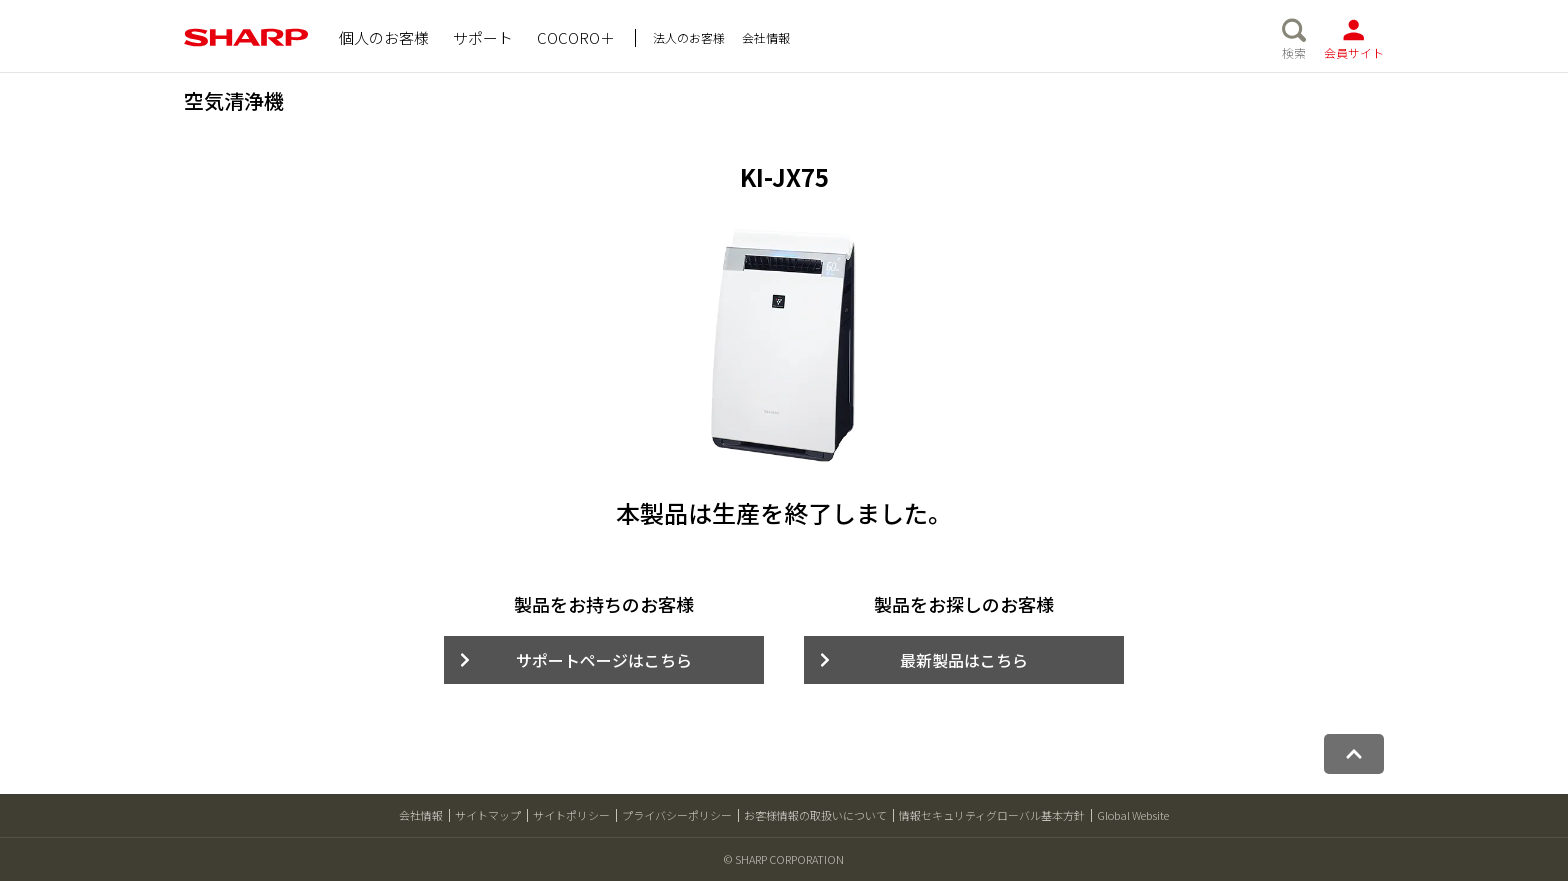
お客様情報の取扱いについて (815, 815)
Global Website (1133, 815)
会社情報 (421, 815)
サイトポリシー (571, 815)
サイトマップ (488, 815)
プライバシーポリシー (677, 815)
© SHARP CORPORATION (784, 859)
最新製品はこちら (964, 660)
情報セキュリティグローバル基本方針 (992, 815)
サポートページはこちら (604, 660)
